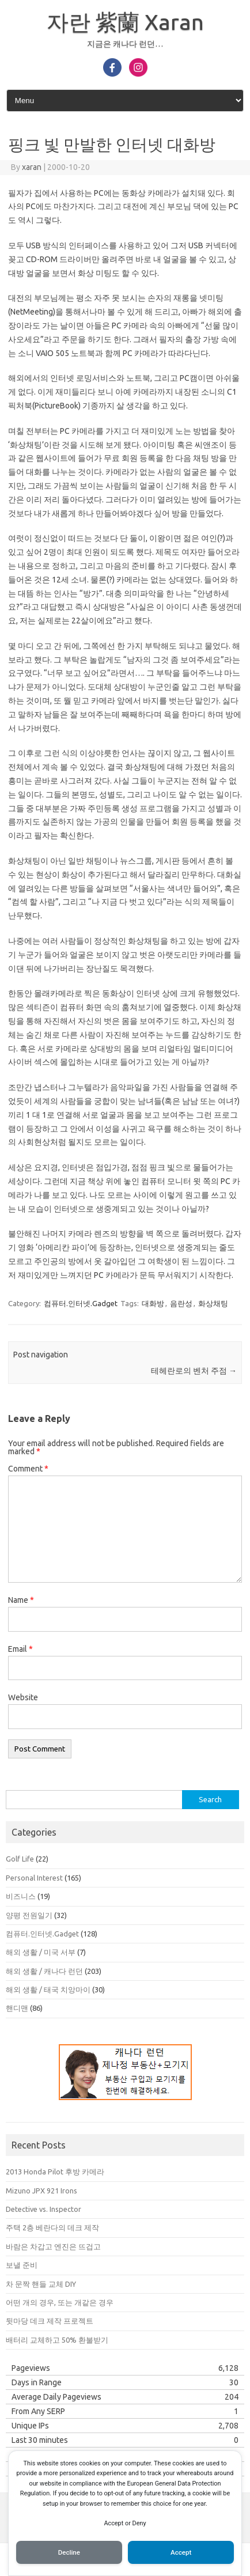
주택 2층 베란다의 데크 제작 (52, 2227)
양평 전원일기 (29, 1915)
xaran (31, 167)
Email (20, 1649)
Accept (181, 2552)
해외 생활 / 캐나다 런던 (44, 1971)
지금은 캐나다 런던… (125, 43)
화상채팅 (213, 1303)
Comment (28, 1468)
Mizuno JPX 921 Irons (41, 2191)
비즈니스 (21, 1896)
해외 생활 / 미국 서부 (40, 1952)
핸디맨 (17, 2008)
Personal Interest (34, 1878)
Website (23, 1697)
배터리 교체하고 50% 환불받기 (57, 2340)
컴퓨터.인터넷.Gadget (81, 1303)
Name (21, 1600)
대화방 (153, 1303)
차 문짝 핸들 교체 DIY (41, 2284)
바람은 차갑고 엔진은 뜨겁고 (53, 2246)
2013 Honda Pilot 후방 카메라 (55, 2172)
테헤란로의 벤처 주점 (194, 1370)
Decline (69, 2552)
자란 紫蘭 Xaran (125, 22)
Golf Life (20, 1859)
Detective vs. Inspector (43, 2209)
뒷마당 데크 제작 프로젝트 (49, 2321)
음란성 (181, 1303)
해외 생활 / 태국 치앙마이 (48, 1989)
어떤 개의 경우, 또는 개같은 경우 (59, 2302)
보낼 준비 (21, 2265)
